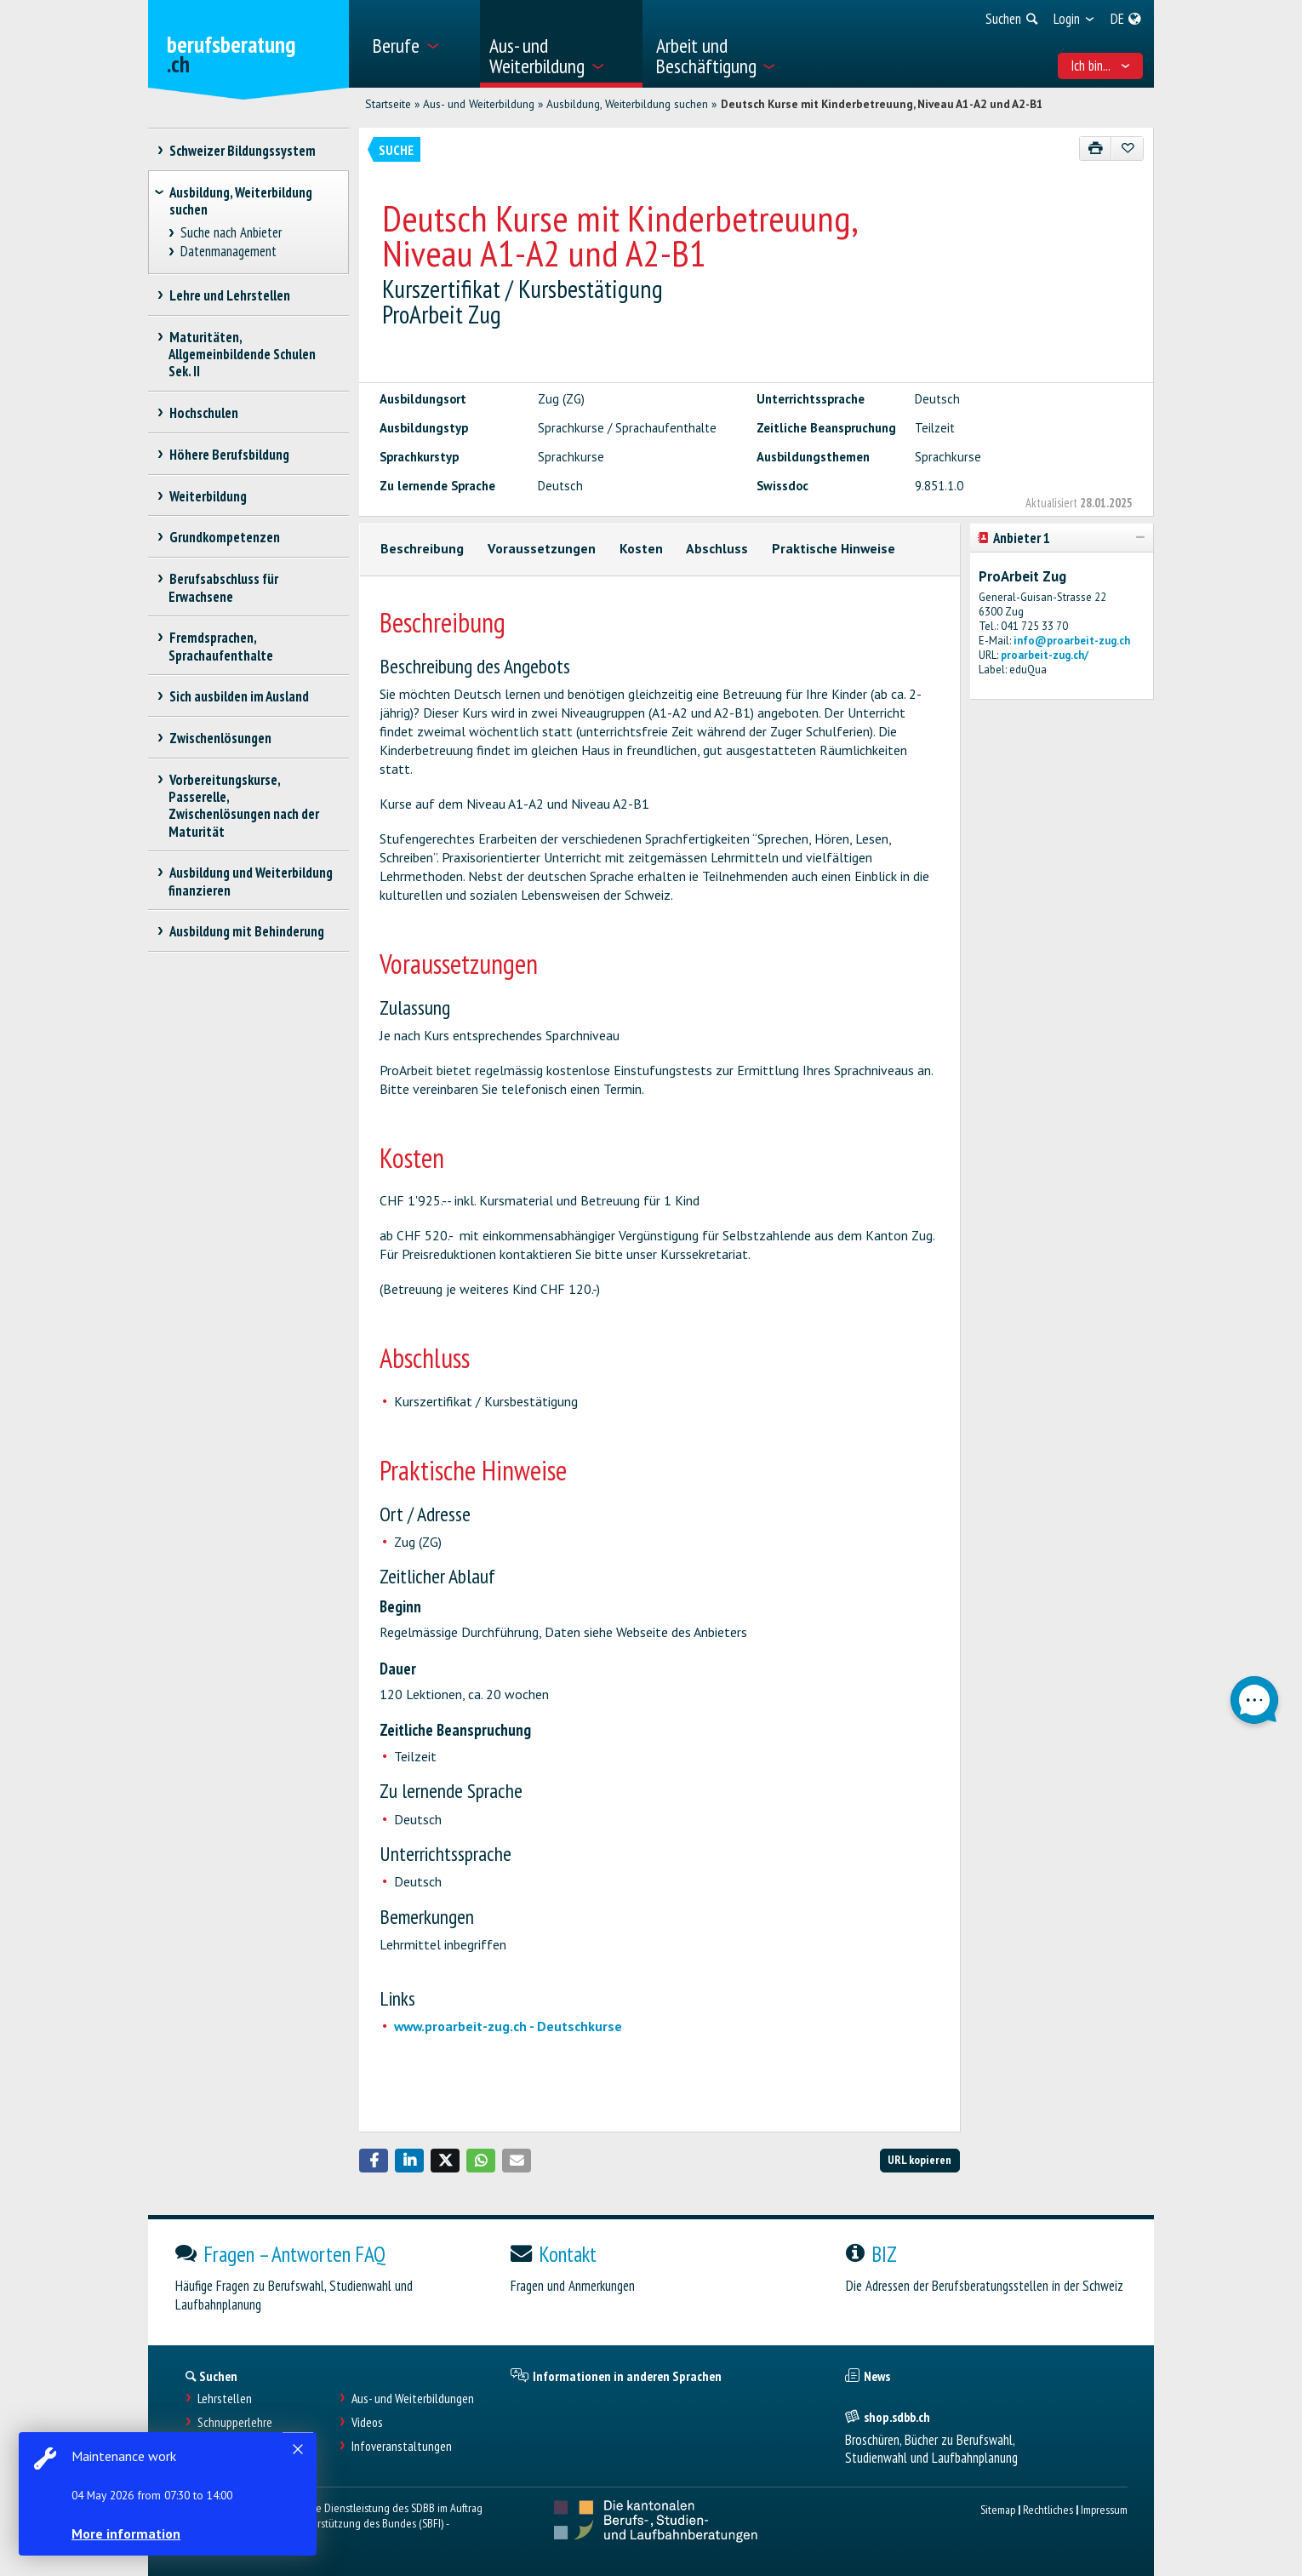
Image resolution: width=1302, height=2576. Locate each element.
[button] (373, 2160)
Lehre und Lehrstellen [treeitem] (229, 295)
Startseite (388, 104)
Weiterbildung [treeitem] (207, 496)
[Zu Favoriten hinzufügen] (1127, 148)
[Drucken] (1095, 148)
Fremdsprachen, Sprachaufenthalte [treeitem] (220, 646)
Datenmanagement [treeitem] (228, 251)
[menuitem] (420, 44)
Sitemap (997, 2509)
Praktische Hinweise (833, 548)
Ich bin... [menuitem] (1101, 65)
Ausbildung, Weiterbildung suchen (627, 104)
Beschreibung (422, 548)
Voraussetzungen (542, 548)
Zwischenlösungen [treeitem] (219, 738)
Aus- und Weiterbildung (478, 104)
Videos (367, 2422)
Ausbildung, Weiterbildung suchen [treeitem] (240, 201)
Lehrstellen (224, 2398)
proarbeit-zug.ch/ (1044, 655)
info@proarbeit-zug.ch (1072, 640)
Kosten (641, 548)
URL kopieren (919, 2159)
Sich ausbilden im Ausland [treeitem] (238, 696)
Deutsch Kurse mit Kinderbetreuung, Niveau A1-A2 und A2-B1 (882, 104)
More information (127, 2533)
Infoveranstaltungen (401, 2446)
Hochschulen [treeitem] (203, 413)
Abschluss (717, 548)
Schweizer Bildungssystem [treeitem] (242, 150)
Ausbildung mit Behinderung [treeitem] (246, 931)
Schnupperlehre (234, 2422)
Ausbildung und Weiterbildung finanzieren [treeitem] (250, 881)
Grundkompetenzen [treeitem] (224, 537)
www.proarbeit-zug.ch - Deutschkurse (508, 2026)
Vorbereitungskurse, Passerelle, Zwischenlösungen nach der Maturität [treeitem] (243, 805)
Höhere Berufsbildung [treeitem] (228, 454)
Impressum (1104, 2509)
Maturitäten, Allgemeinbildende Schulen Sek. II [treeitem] (242, 354)
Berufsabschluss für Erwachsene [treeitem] (223, 587)
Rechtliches (1048, 2509)
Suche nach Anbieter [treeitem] (231, 233)
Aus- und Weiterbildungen (412, 2398)
